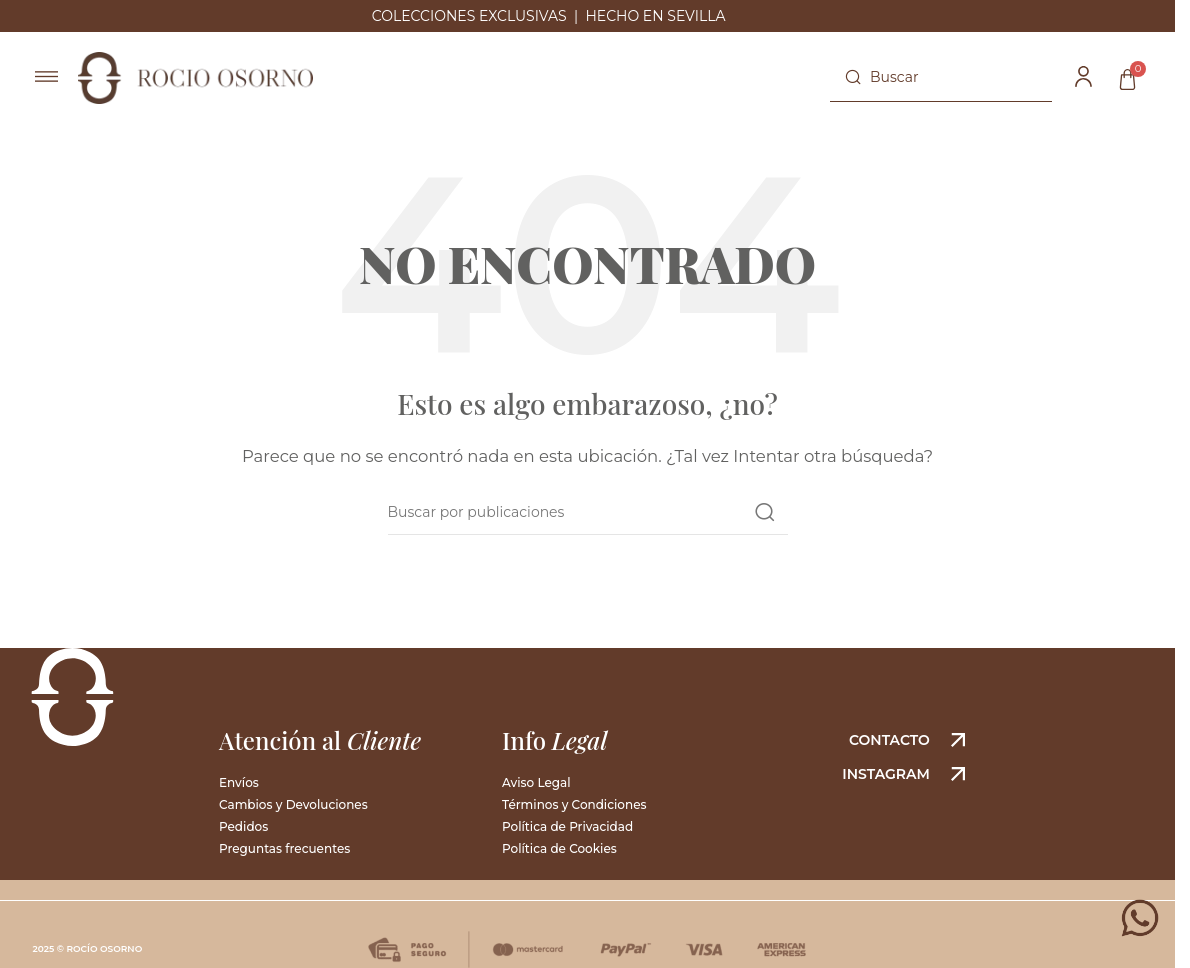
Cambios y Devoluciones (293, 804)
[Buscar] (941, 78)
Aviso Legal (536, 782)
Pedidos (243, 826)
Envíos (239, 782)
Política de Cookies (559, 848)
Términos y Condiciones (574, 804)
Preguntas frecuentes (284, 848)
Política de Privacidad (567, 826)
